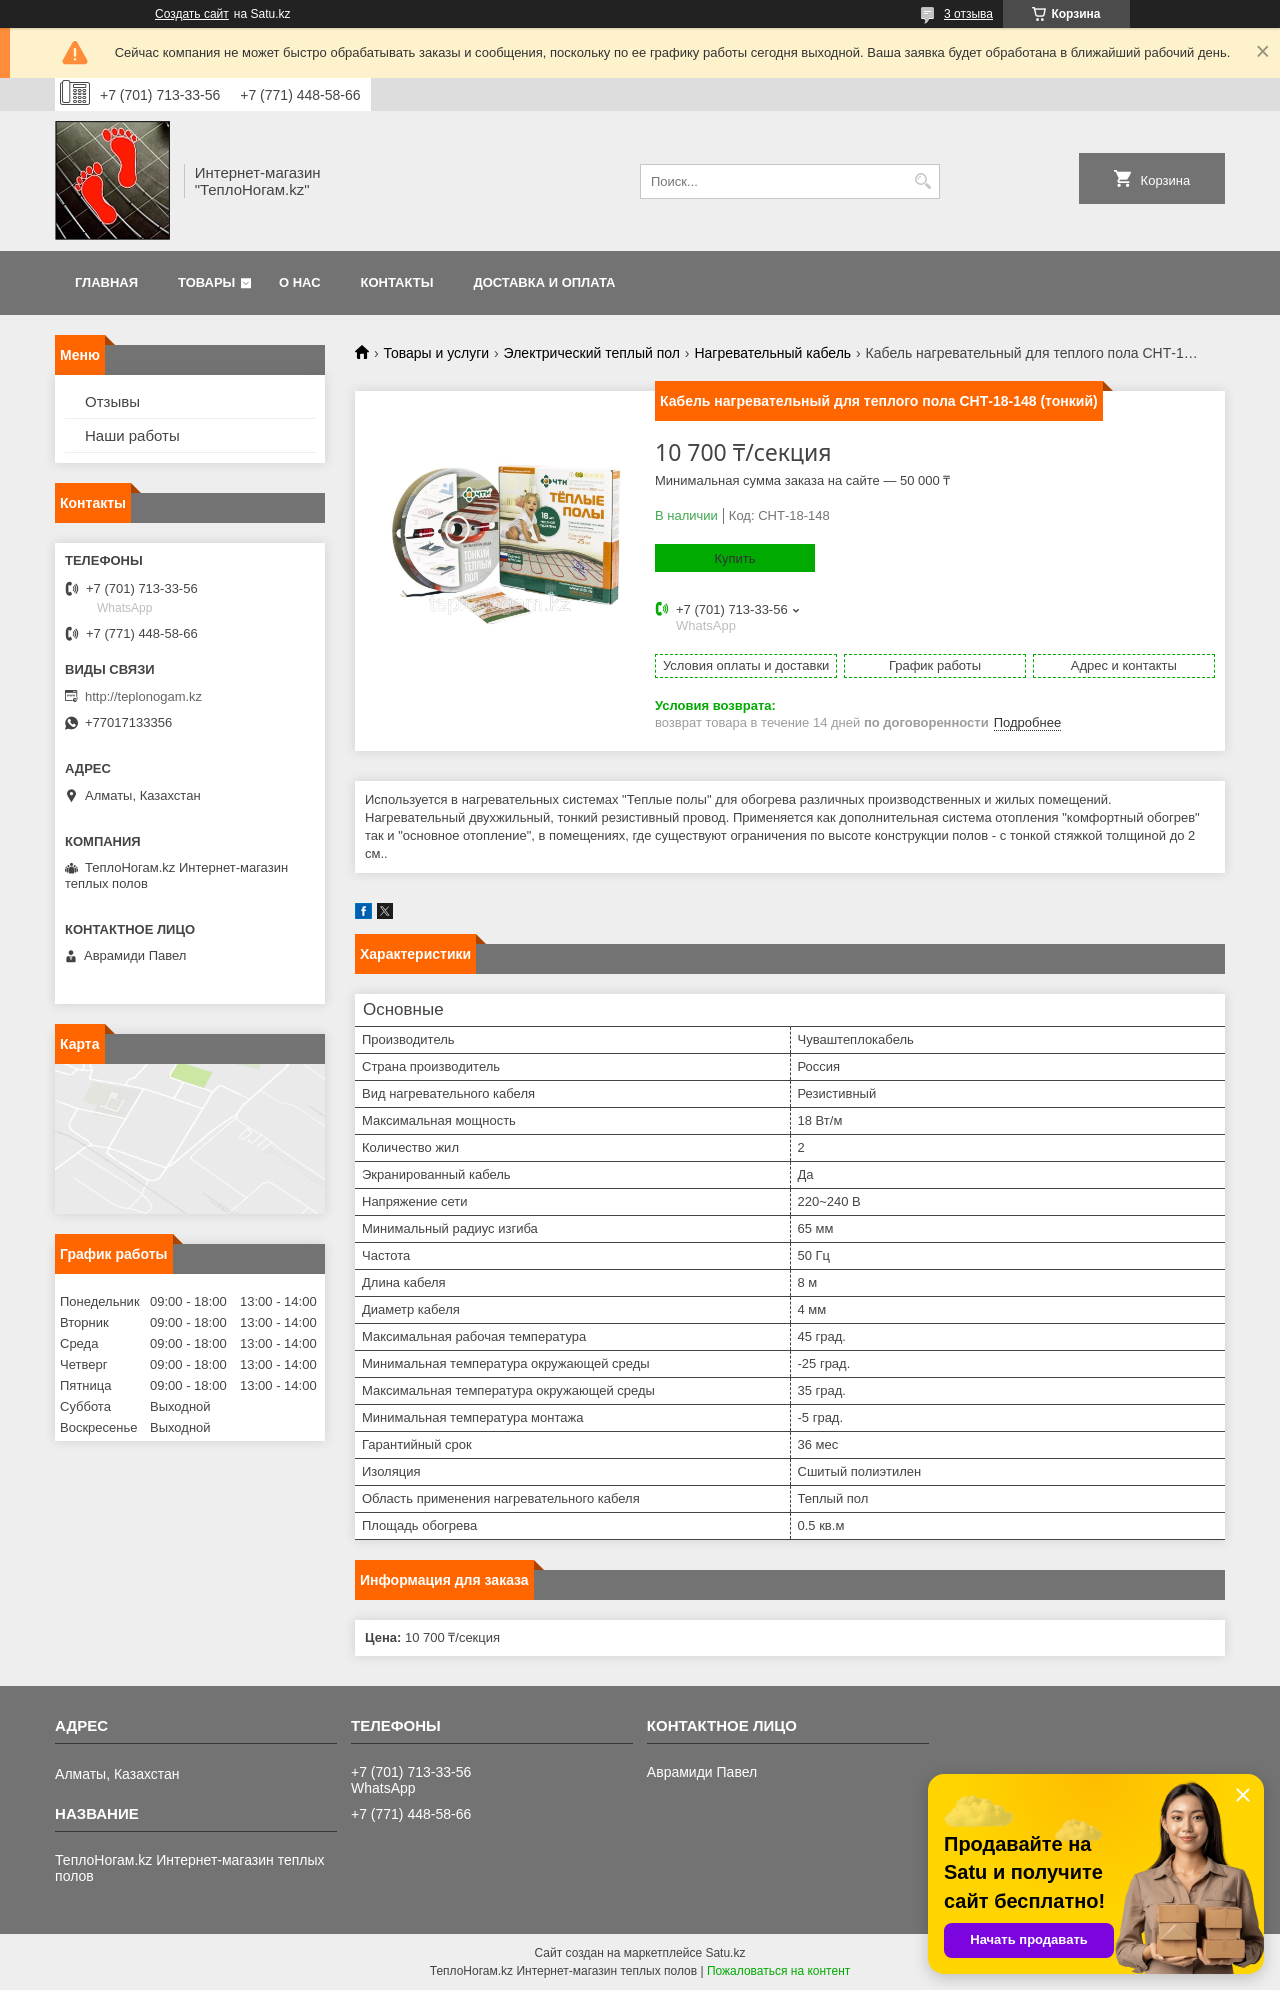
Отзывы (112, 401)
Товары (206, 282)
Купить (734, 558)
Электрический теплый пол (592, 353)
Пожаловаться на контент (778, 1971)
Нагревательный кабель (772, 353)
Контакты (397, 282)
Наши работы (132, 435)
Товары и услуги (436, 353)
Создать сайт (192, 14)
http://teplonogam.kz (143, 696)
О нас (300, 282)
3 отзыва (968, 14)
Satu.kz (725, 1953)
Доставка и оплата (544, 282)
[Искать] (922, 181)
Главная (106, 282)
